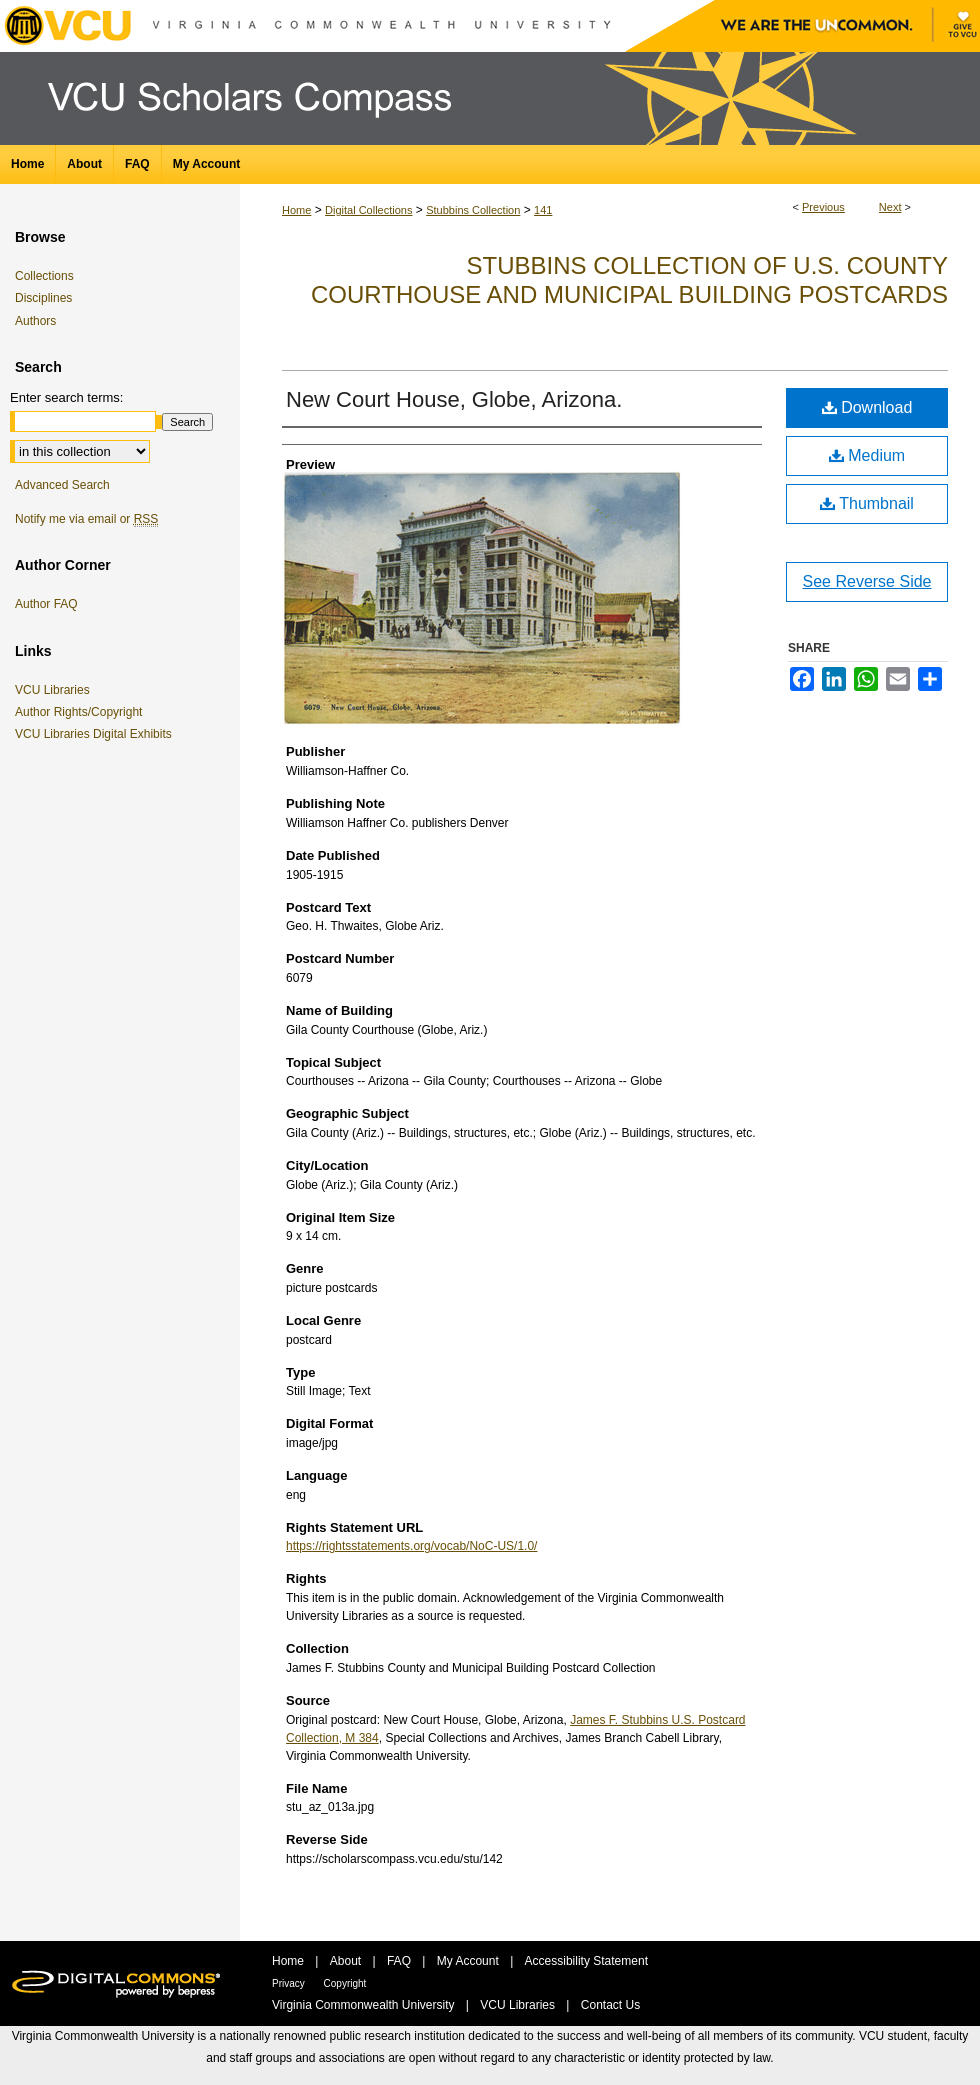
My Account (469, 1961)
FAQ (400, 1961)
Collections (44, 276)
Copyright (345, 1983)
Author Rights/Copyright (82, 712)
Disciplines (43, 298)
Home (296, 210)
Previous (823, 207)
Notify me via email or (86, 519)
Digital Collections (368, 210)
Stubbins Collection (473, 210)
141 (543, 210)
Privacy (290, 1983)
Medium (867, 455)
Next (890, 207)
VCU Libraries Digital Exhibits (97, 734)
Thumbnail (867, 503)
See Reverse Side (867, 581)
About (347, 1961)
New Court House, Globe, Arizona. (454, 399)
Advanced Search (62, 485)
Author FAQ (46, 604)
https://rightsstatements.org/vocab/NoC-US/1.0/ (411, 1546)
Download (867, 407)
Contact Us (610, 2005)
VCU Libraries (56, 690)
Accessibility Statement (586, 1961)
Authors (35, 321)
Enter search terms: (66, 397)
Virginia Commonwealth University (365, 2005)
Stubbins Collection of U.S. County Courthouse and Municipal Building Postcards (629, 280)
